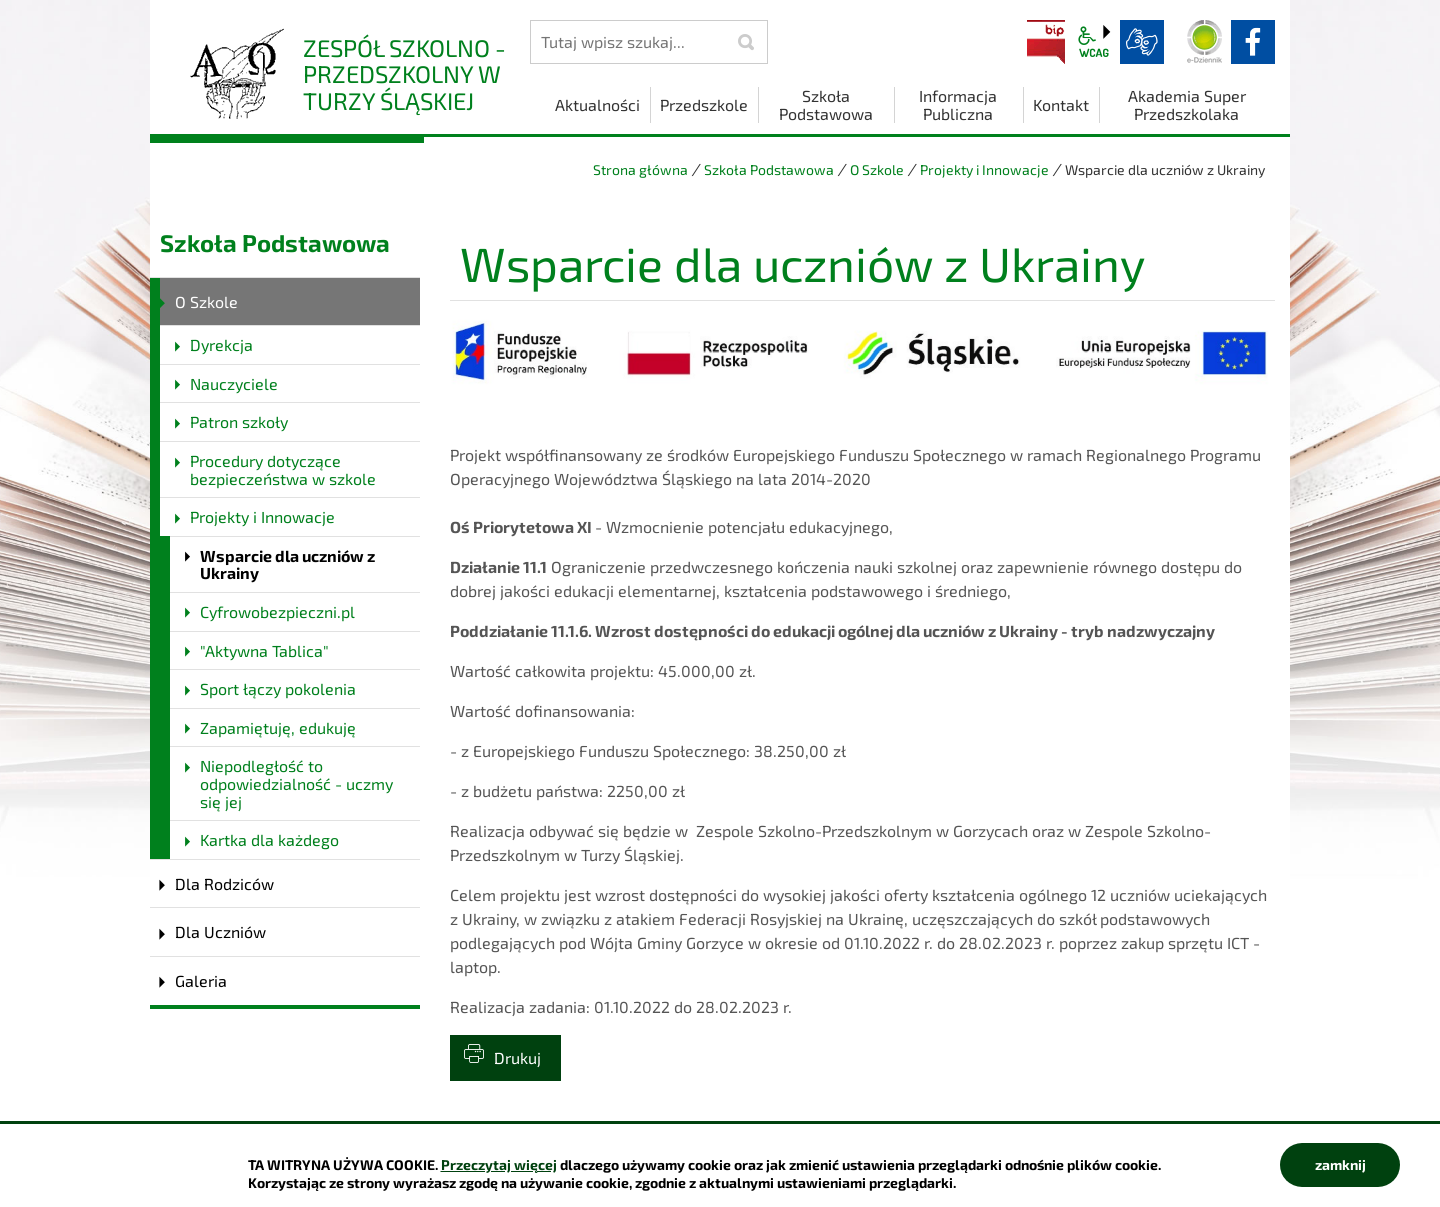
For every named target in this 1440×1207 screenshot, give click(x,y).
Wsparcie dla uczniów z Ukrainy (287, 564)
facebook (1253, 42)
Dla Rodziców (224, 883)
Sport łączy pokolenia (278, 688)
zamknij (1340, 1164)
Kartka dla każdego (269, 839)
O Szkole (877, 169)
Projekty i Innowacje (984, 169)
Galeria (201, 980)
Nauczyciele (234, 383)
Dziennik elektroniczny (1205, 42)
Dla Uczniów (220, 931)
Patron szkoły (239, 421)
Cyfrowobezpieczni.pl (277, 611)
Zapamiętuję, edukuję (278, 727)
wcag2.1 (1094, 42)
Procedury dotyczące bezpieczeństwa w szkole (283, 469)
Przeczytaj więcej (499, 1164)
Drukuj (517, 1057)
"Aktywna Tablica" (264, 650)
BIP (1046, 42)
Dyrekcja (221, 344)
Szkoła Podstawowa (769, 169)
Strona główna (640, 169)
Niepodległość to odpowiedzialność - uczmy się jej (296, 783)
